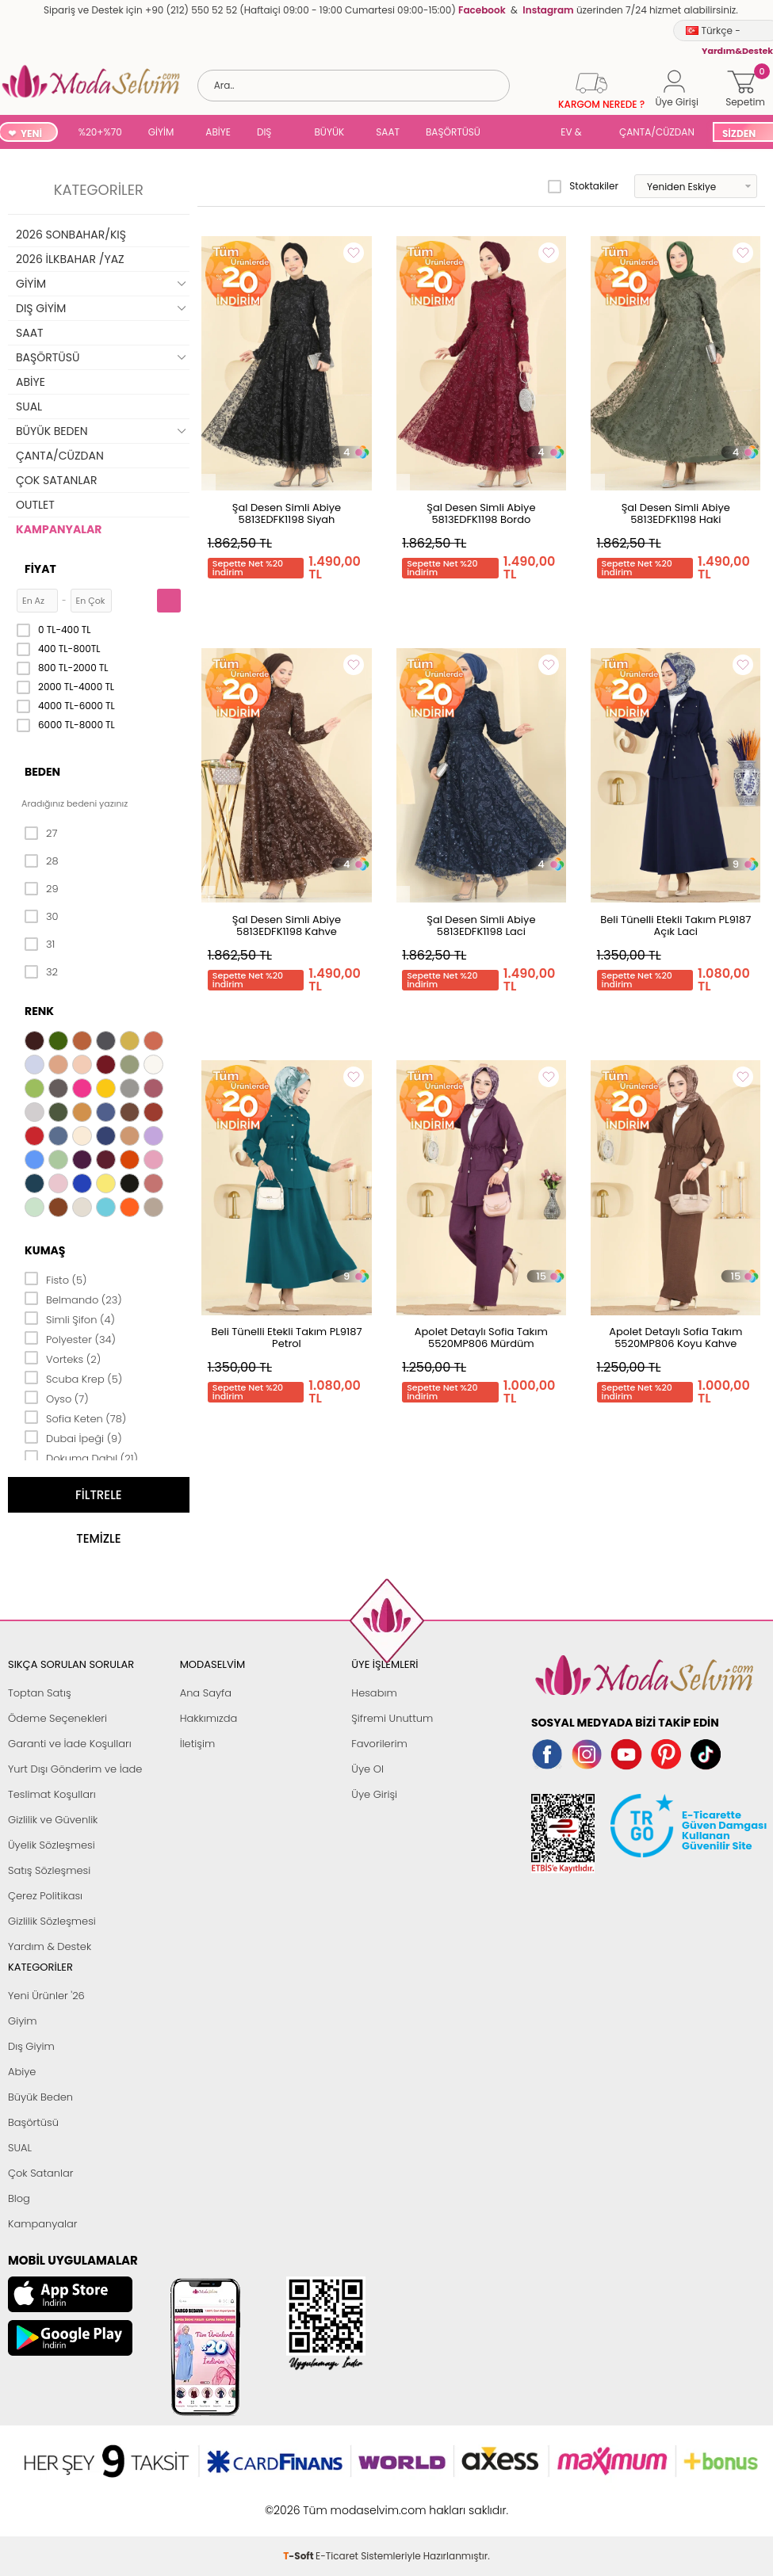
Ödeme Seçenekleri (57, 1718)
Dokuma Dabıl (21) (81, 1457)
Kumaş (45, 1250)
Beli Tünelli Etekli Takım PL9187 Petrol (286, 1337)
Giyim (22, 2020)
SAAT (388, 132)
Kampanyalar (43, 2223)
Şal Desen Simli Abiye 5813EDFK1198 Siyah (286, 513)
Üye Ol (367, 1768)
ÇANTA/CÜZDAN (657, 132)
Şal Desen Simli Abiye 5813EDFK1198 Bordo (481, 513)
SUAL (523, 133)
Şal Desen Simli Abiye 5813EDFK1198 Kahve (286, 925)
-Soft (299, 2502)
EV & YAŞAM (577, 133)
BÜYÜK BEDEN (330, 133)
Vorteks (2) (63, 1358)
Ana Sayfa (206, 1692)
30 (42, 917)
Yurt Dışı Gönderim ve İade (75, 1768)
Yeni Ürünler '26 (46, 1995)
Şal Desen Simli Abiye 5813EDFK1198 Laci (481, 925)
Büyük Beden (40, 2097)
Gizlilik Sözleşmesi (52, 1921)
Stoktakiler (583, 186)
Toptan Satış (39, 1692)
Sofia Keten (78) (75, 1417)
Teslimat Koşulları (52, 1794)
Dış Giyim (31, 2046)
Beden (42, 772)
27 (41, 833)
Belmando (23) (73, 1298)
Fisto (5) (56, 1279)
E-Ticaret (337, 2502)
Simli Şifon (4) (70, 1318)
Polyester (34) (70, 1338)
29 (42, 889)
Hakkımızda (209, 1718)
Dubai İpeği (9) (73, 1437)
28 (42, 861)
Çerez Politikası (45, 1895)
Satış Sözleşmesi (49, 1870)
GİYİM (161, 132)
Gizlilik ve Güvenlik (53, 1819)
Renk (39, 1011)
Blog (19, 2198)
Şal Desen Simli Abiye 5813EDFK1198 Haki (676, 513)
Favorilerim (379, 1743)
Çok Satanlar (40, 2173)
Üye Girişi (374, 1794)
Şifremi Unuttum (392, 1718)
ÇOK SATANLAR (56, 480)
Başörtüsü (33, 2122)
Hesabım (373, 1692)
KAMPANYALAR (58, 529)
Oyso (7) (57, 1397)
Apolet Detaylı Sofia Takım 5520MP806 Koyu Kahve (675, 1337)
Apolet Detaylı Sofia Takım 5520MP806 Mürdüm (481, 1337)
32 (41, 972)
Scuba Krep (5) (73, 1378)
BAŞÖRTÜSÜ (453, 132)
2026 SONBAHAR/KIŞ (71, 234)
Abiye (22, 2071)
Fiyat (40, 569)
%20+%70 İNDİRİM (100, 133)
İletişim (198, 1743)
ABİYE (218, 132)
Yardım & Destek (49, 1946)
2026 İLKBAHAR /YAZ (70, 259)
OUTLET (35, 505)
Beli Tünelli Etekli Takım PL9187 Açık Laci (675, 925)
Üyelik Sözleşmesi (51, 1845)
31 (40, 944)
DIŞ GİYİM (270, 133)
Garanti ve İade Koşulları (70, 1743)
